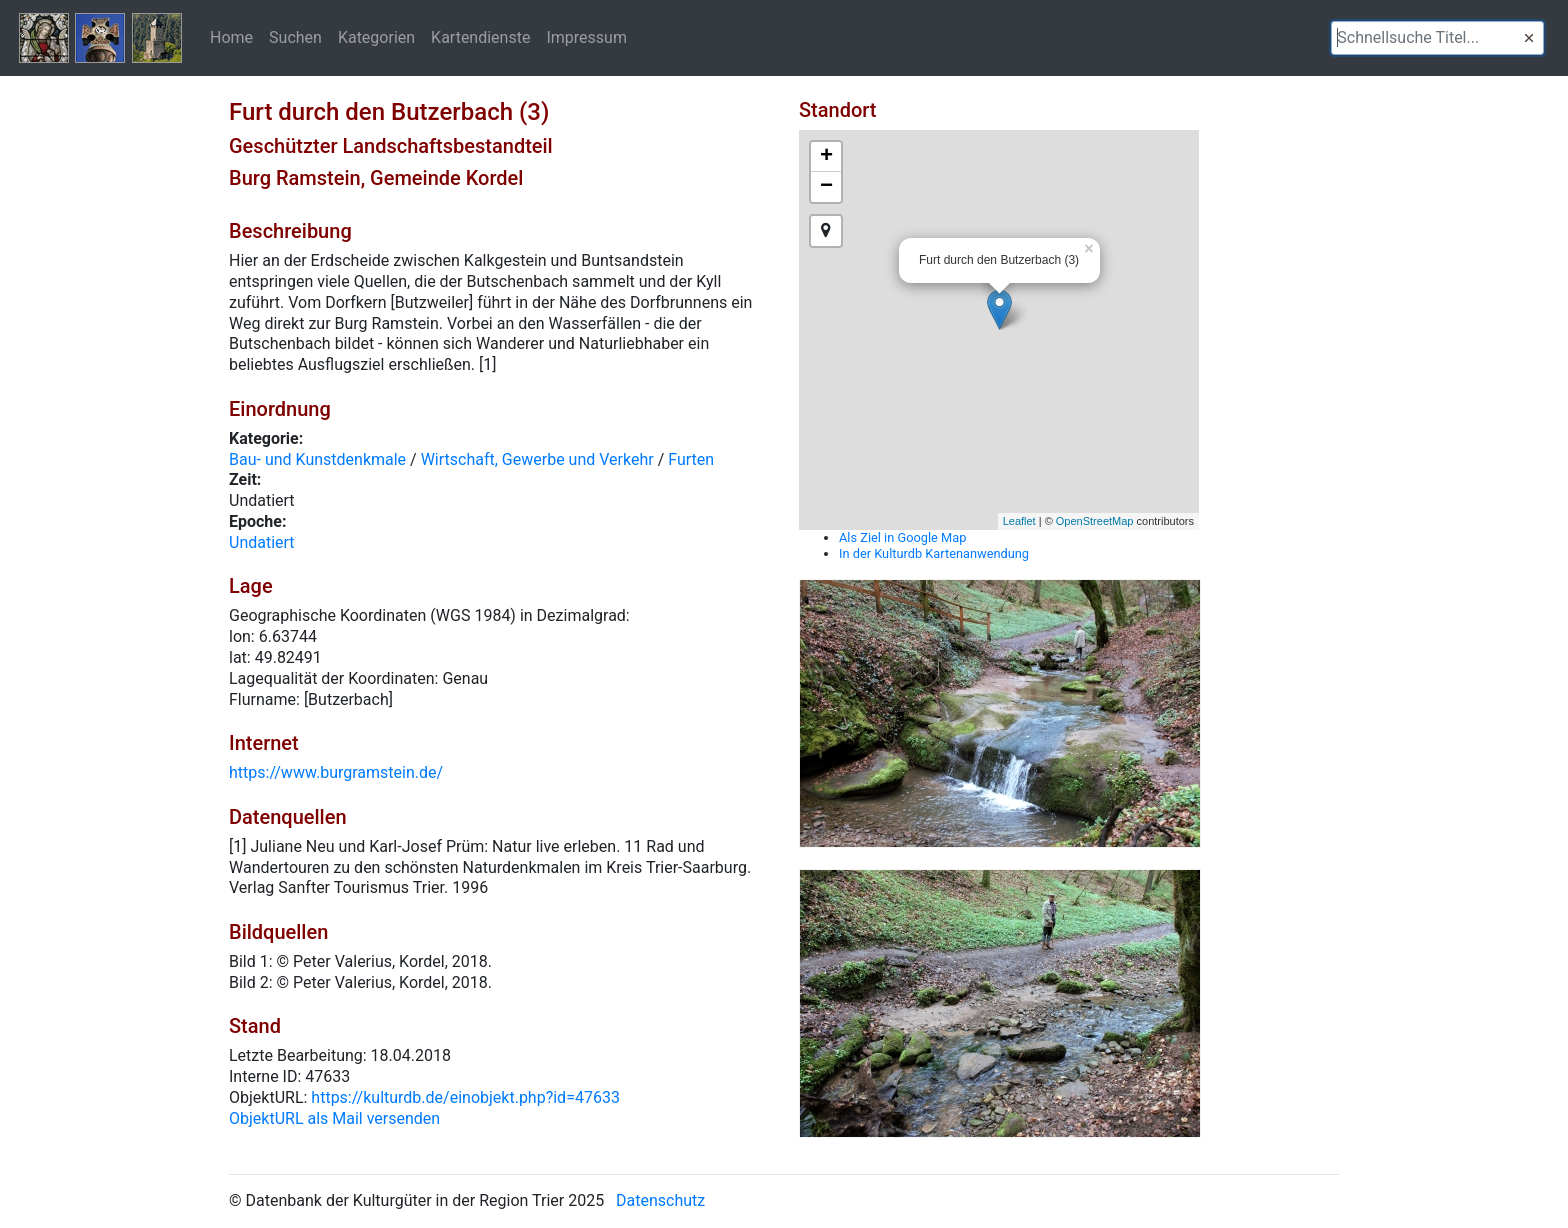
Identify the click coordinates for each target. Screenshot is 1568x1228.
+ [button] (826, 157)
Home (231, 37)
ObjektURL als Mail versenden (334, 1118)
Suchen (295, 37)
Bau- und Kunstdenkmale (317, 459)
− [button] (826, 187)
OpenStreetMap (1095, 521)
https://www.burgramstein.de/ (336, 772)
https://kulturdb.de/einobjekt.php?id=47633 (465, 1097)
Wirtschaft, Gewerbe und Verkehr (537, 459)
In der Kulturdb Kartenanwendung (934, 553)
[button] (1529, 38)
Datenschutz (660, 1200)
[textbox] (1437, 38)
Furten (691, 459)
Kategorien (376, 37)
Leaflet (1019, 521)
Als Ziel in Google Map (902, 537)
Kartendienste (480, 37)
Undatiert (262, 542)
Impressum (586, 37)
